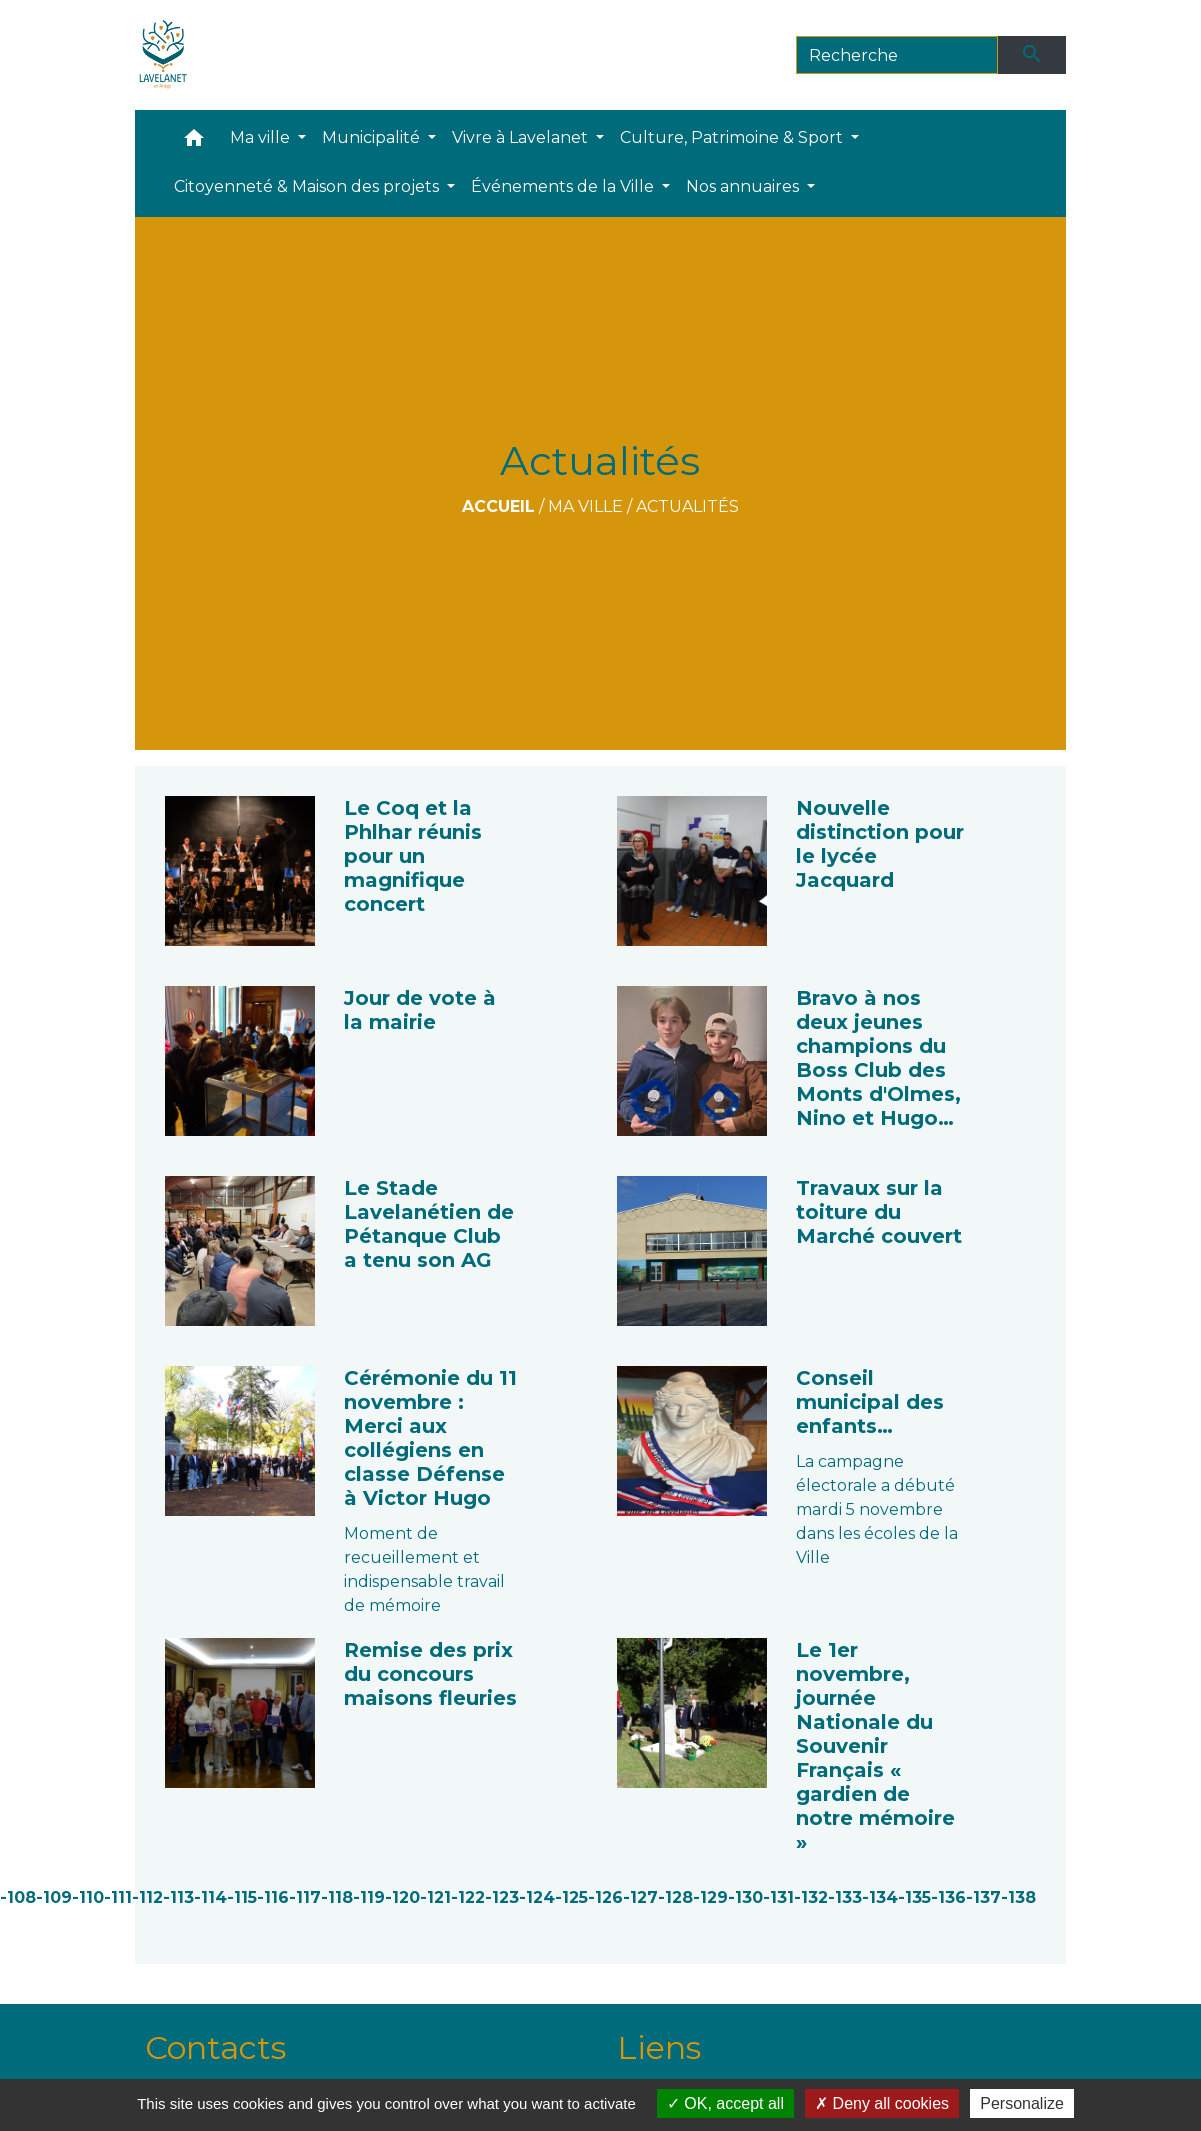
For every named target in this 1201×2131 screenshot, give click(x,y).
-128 (675, 1897)
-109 (54, 1897)
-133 (845, 1897)
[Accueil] (163, 55)
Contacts (215, 2047)
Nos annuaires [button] (744, 186)
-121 (435, 1897)
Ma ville (585, 506)
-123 (502, 1897)
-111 (118, 1897)
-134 (880, 1897)
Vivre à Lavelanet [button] (522, 137)
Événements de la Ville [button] (564, 186)
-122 (468, 1897)
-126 (605, 1897)
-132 (811, 1897)
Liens (659, 2047)
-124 (537, 1897)
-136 (948, 1897)
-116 (273, 1897)
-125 (571, 1897)
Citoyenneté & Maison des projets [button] (308, 186)
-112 (147, 1897)
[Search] (897, 55)
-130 (745, 1897)
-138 (1018, 1897)
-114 (210, 1897)
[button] (194, 142)
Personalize (1022, 2103)
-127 (640, 1897)
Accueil (498, 506)
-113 (178, 1897)
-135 (914, 1897)
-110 (88, 1897)
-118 (337, 1897)
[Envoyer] (1032, 55)
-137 (983, 1897)
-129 (710, 1897)
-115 (242, 1897)
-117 (305, 1897)
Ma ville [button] (262, 137)
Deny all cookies (882, 2103)
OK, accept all (725, 2103)
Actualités (687, 506)
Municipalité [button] (373, 137)
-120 (402, 1897)
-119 (369, 1897)
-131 (778, 1897)
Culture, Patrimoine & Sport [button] (733, 137)
